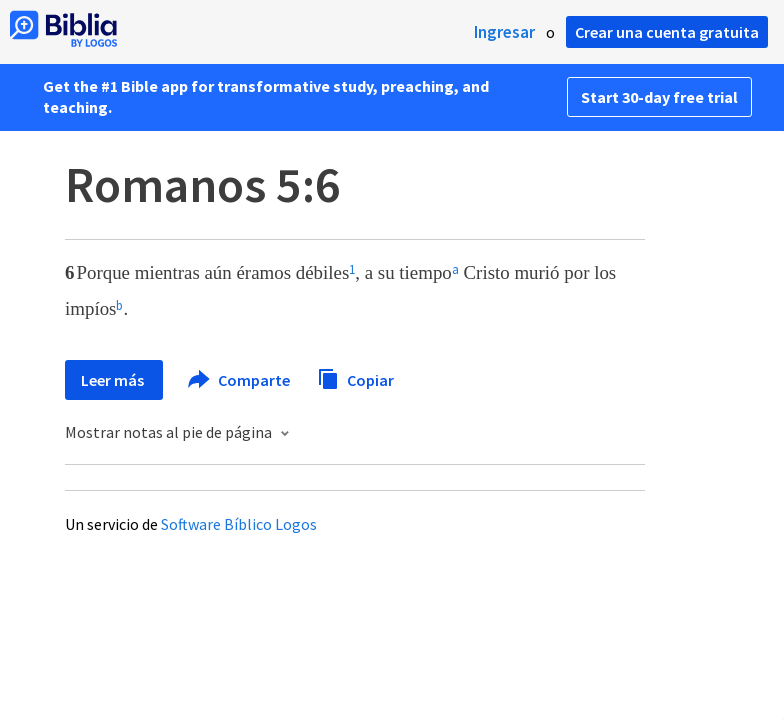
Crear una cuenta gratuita (667, 32)
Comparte (240, 380)
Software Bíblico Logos (239, 524)
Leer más (114, 380)
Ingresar (504, 32)
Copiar (355, 377)
